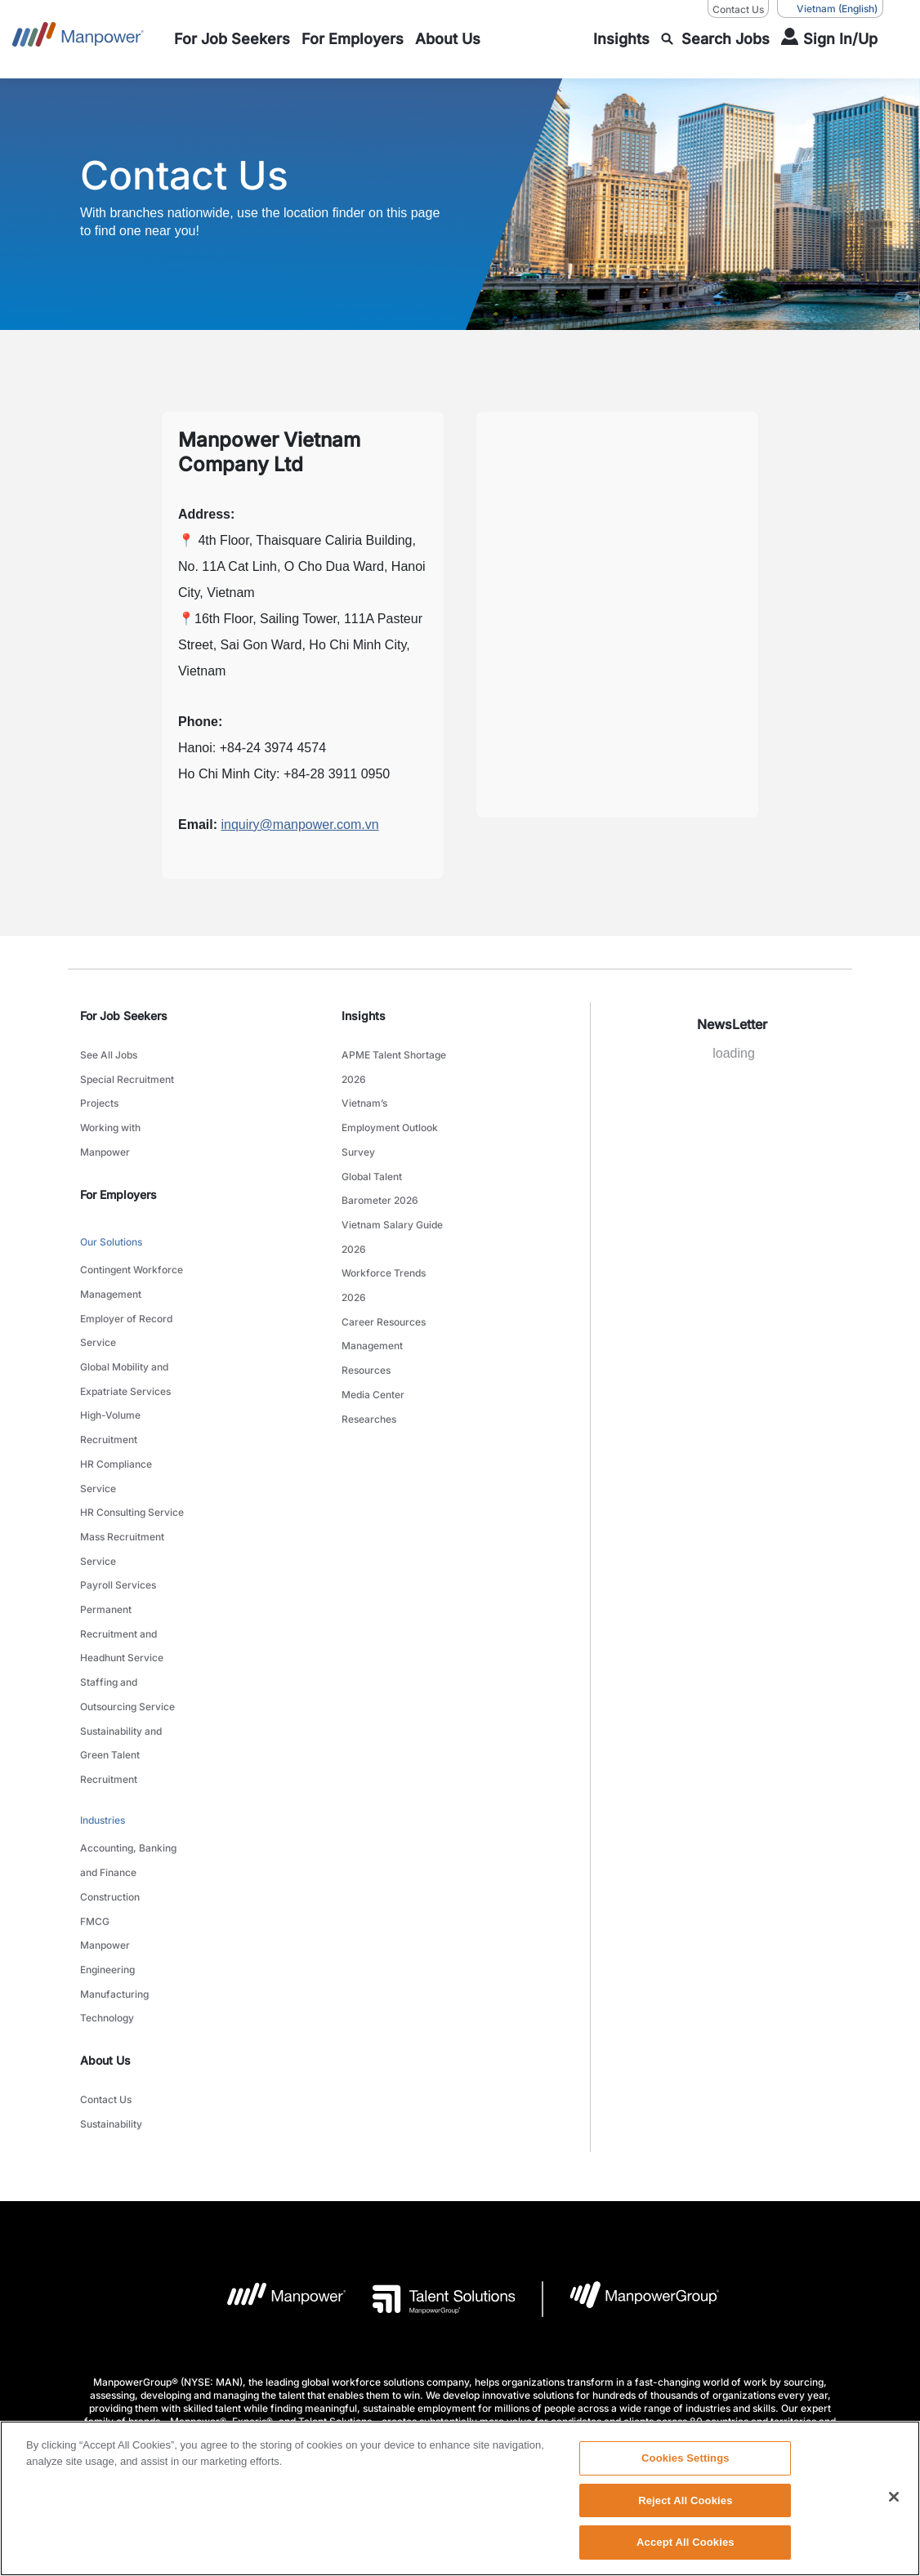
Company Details (229, 2341)
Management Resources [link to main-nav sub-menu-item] (372, 1308)
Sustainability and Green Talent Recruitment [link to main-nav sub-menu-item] (121, 1653)
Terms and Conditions (338, 2341)
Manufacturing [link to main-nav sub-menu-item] (114, 1858)
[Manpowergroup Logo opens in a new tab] (631, 2149)
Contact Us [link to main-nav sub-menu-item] (106, 1956)
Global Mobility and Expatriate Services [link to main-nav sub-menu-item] (125, 1337)
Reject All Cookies (685, 2500)
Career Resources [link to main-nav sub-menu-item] (384, 1278)
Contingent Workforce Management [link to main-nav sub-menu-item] (131, 1255)
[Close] (894, 2497)
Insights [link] (364, 1016)
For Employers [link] (118, 1175)
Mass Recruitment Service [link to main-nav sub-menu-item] (122, 1480)
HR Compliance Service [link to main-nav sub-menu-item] (116, 1418)
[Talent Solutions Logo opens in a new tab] (431, 2149)
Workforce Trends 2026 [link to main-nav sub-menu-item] (384, 1247)
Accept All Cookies (685, 2542)
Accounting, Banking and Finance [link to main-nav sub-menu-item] (128, 1745)
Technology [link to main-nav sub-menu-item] (107, 1878)
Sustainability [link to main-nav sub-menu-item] (111, 1976)
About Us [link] (105, 1918)
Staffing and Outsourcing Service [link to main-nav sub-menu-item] (127, 1602)
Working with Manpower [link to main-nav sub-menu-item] (110, 1124)
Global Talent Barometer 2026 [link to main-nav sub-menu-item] (380, 1165)
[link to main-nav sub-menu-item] (232, 39)
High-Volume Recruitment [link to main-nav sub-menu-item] (110, 1378)
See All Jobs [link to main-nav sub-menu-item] (108, 1053)
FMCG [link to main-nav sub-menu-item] (94, 1796)
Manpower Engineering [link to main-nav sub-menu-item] (107, 1827)
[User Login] (829, 39)
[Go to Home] (78, 39)
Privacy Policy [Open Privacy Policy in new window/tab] (442, 2341)
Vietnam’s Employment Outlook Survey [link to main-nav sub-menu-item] (390, 1114)
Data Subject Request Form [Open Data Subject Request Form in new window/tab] (668, 2341)
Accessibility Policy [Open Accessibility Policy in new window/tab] (540, 2341)
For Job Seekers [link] (123, 1016)
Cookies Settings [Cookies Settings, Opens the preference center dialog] (685, 2458)
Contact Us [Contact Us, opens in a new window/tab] (738, 9)
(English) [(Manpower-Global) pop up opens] (830, 9)
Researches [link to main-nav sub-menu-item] (369, 1359)
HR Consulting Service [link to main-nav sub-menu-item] (132, 1449)
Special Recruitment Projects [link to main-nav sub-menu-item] (127, 1083)
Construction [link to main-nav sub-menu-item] (110, 1776)
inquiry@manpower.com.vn (299, 824)
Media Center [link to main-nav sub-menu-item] (373, 1339)
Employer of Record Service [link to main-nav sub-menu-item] (126, 1296)
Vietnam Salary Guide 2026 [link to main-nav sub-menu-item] (392, 1206)
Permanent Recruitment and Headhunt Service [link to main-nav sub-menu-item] (121, 1551)
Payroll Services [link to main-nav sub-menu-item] (118, 1510)
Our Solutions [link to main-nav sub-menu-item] (111, 1220)
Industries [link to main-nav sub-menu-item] (102, 1711)
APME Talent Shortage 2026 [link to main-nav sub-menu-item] (394, 1063)
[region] (460, 2498)
